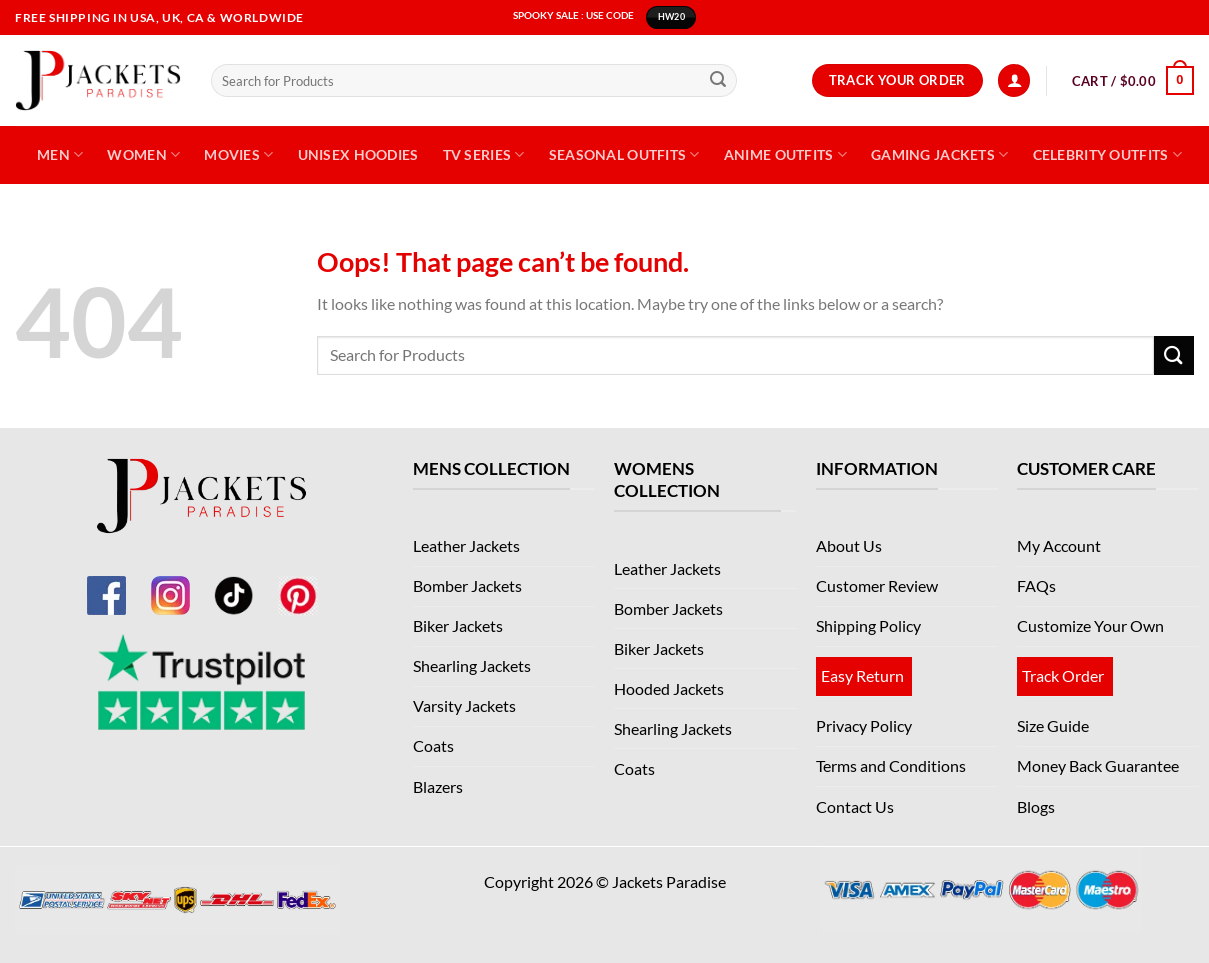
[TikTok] (234, 583)
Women (143, 154)
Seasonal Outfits (624, 154)
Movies (238, 154)
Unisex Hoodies (358, 154)
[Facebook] (106, 583)
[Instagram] (170, 583)
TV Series (484, 154)
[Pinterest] (298, 583)
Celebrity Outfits (1107, 154)
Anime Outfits (785, 154)
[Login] (1014, 80)
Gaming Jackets (940, 154)
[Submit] (718, 81)
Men (60, 154)
